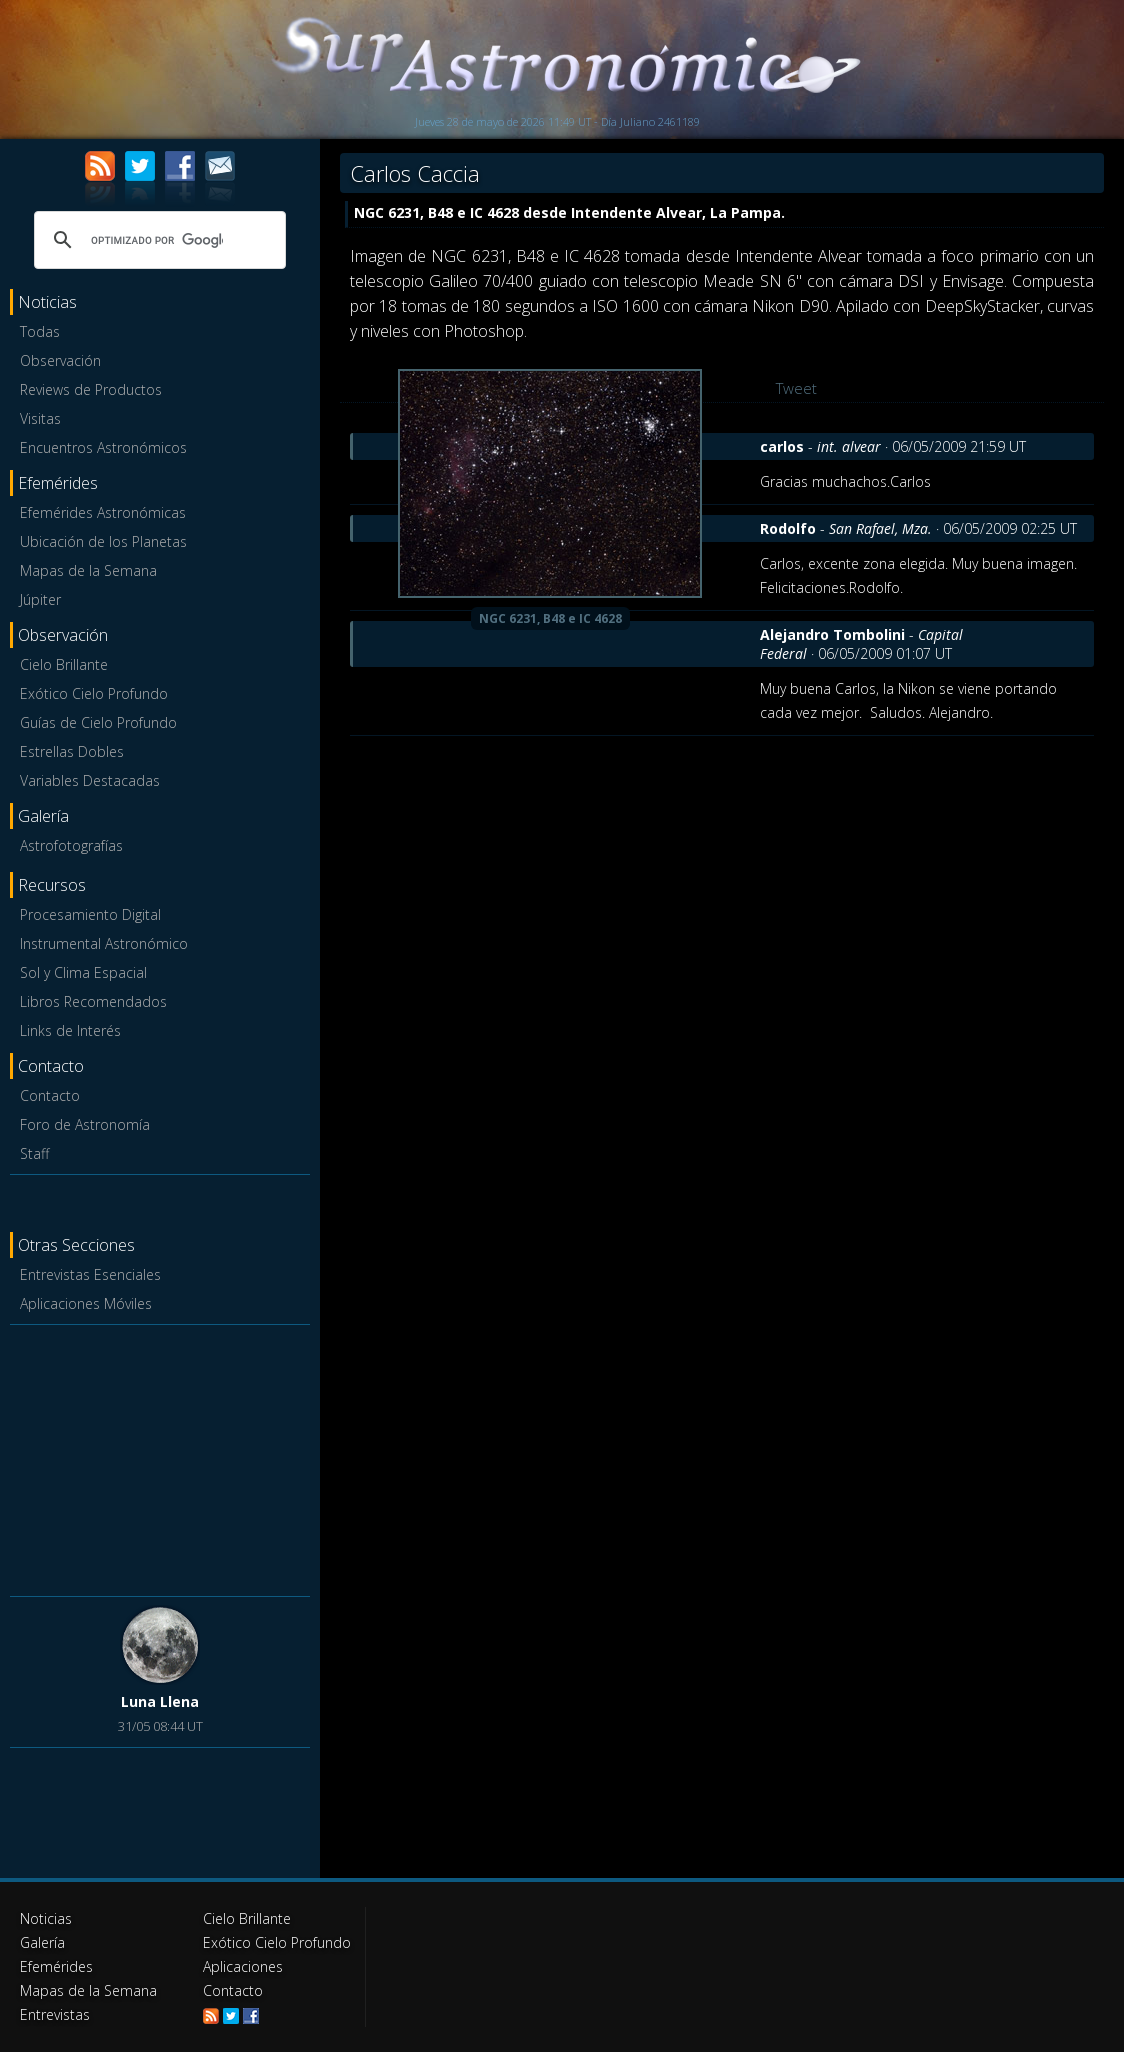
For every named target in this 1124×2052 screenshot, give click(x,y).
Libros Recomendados (93, 1001)
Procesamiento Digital (90, 914)
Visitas (40, 418)
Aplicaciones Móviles (86, 1303)
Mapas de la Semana (88, 570)
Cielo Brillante (64, 664)
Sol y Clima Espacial (83, 972)
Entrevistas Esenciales (90, 1274)
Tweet (796, 388)
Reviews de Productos (91, 389)
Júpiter (40, 599)
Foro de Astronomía (85, 1124)
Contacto (50, 1095)
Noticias (46, 1918)
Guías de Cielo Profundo (98, 722)
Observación (60, 360)
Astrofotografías (71, 845)
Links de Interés (70, 1030)
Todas (40, 331)
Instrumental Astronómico (104, 943)
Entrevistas (55, 2014)
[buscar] (157, 240)
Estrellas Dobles (72, 751)
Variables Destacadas (90, 780)
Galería (42, 1942)
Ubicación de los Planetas (103, 541)
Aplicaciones (243, 1966)
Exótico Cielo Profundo (94, 693)
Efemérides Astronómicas (103, 512)
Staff (34, 1153)
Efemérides (56, 1966)
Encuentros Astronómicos (103, 447)
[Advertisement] (160, 1457)
